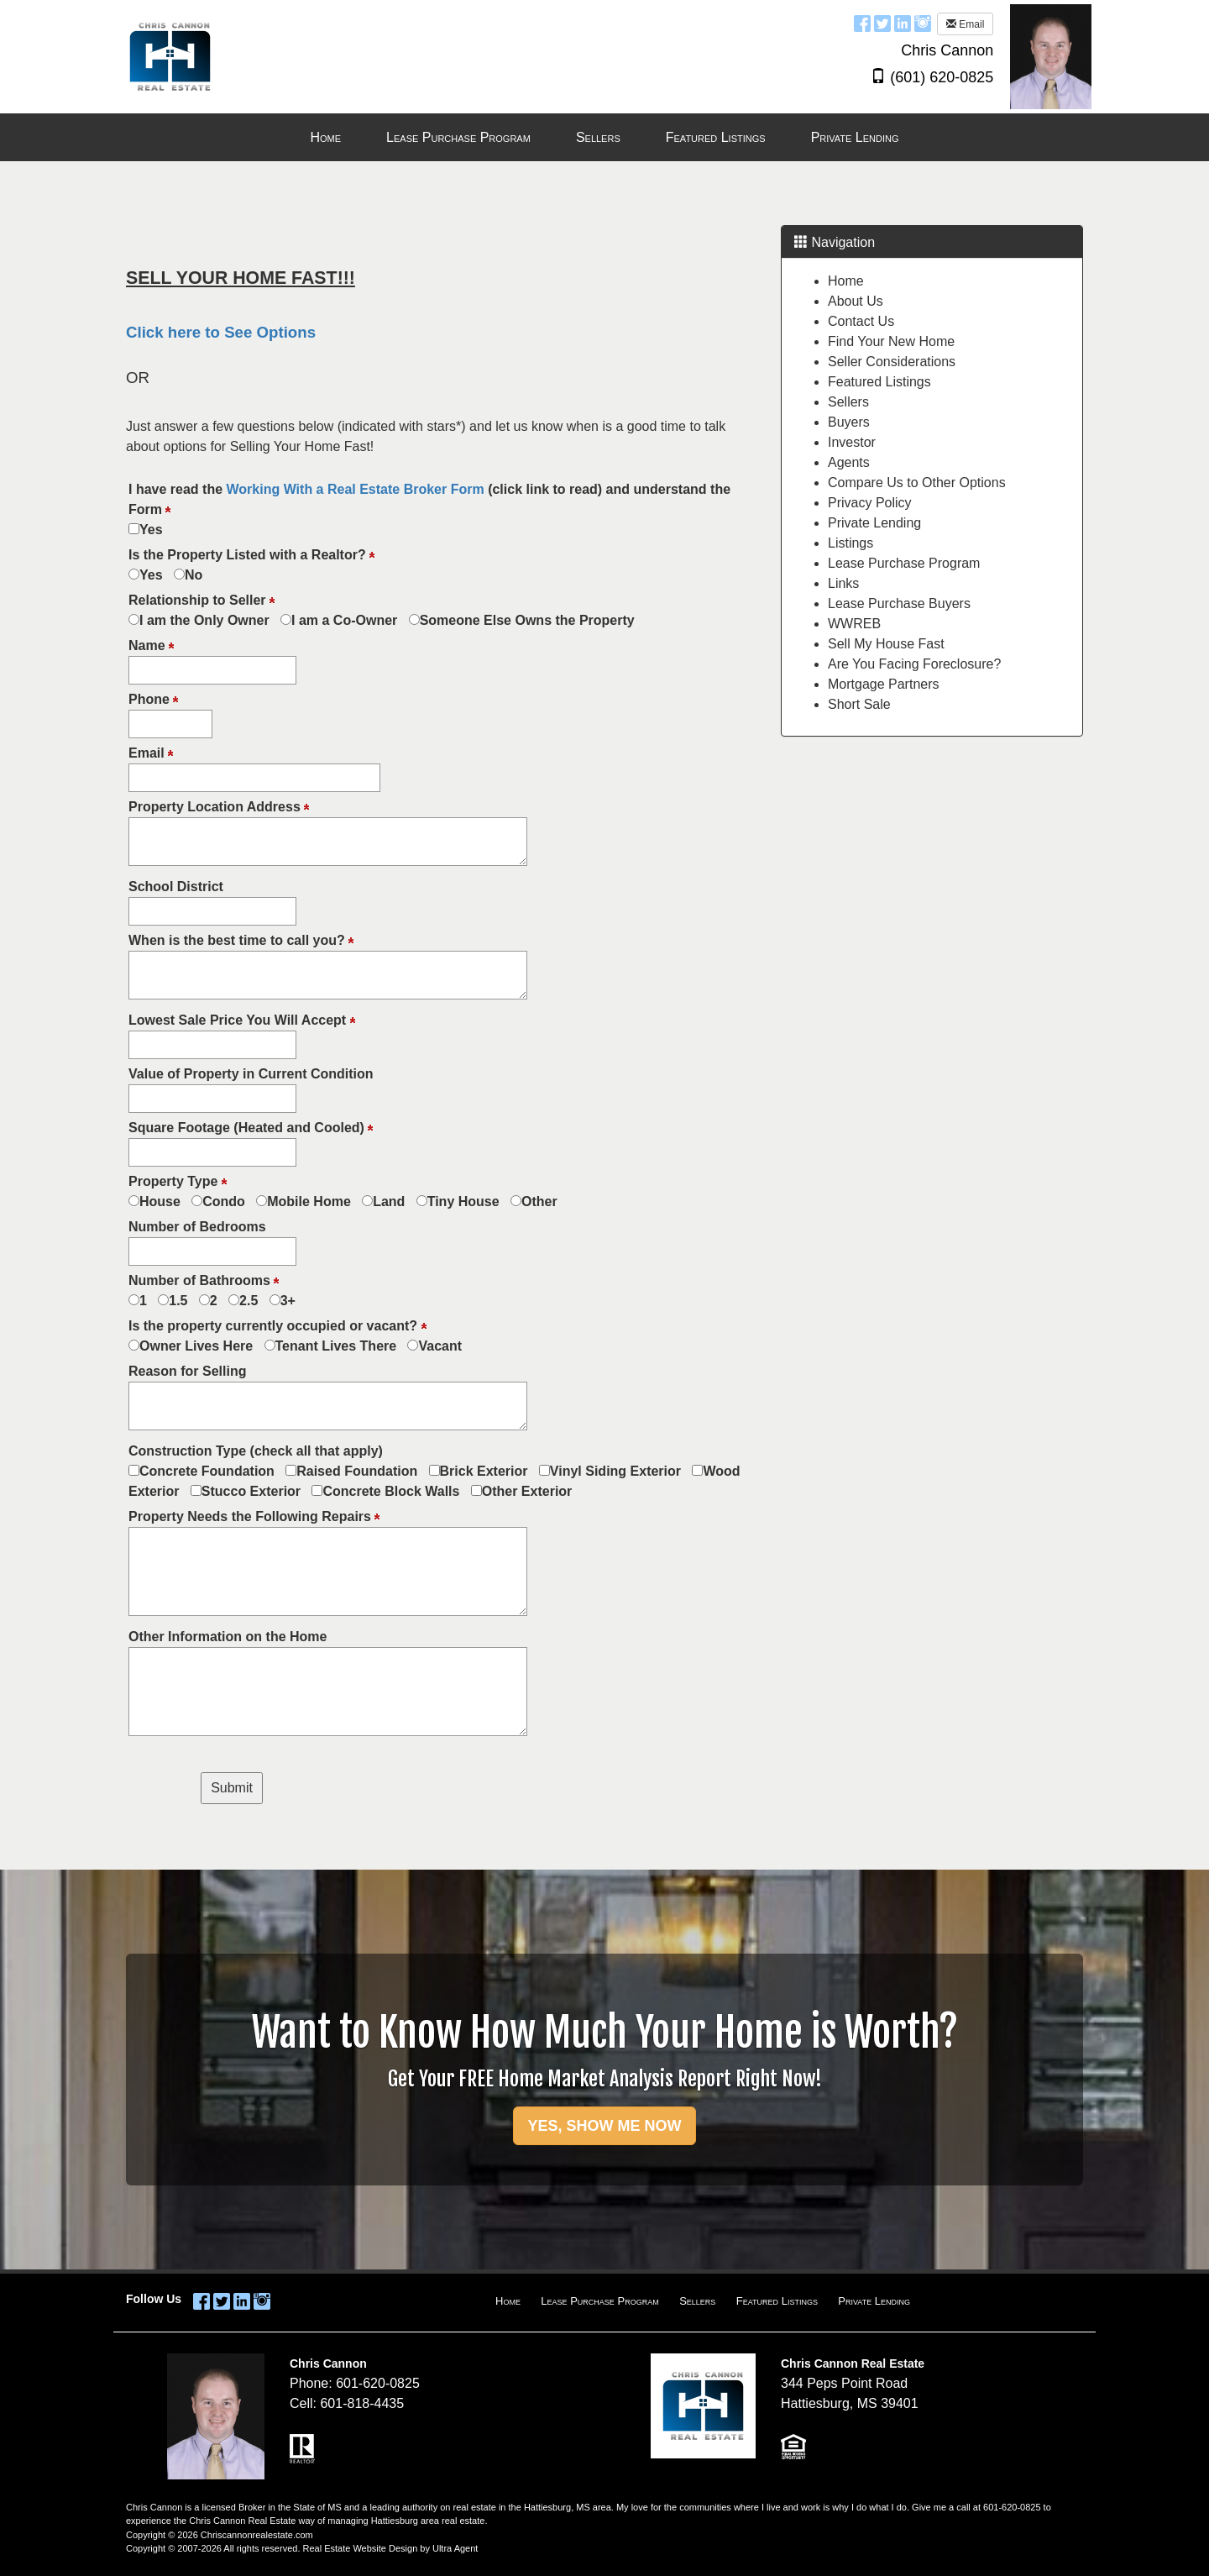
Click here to (175, 332)
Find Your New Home (891, 341)
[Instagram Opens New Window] (923, 23)
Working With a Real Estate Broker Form (355, 489)
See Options (270, 332)
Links (843, 583)
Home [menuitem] (325, 137)
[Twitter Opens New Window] (882, 23)
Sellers (848, 402)
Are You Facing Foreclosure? (914, 664)
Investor (852, 442)
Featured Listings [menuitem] (716, 137)
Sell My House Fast (886, 644)
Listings (850, 543)
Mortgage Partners (883, 684)
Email (965, 24)
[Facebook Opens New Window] (862, 23)
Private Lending (874, 523)
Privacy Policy (870, 503)
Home (846, 281)
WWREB (854, 623)
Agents (849, 462)
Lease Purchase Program (904, 563)
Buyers (849, 422)
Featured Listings (879, 382)
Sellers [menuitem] (598, 137)
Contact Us (861, 321)
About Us (855, 301)
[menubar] (604, 138)
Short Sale (859, 704)
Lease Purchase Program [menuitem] (458, 137)
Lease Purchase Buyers (899, 603)
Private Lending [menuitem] (855, 137)
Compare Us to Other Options (917, 482)
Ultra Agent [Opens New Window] (455, 2548)
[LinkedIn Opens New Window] (902, 23)
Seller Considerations (891, 361)
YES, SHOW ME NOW (604, 2125)
